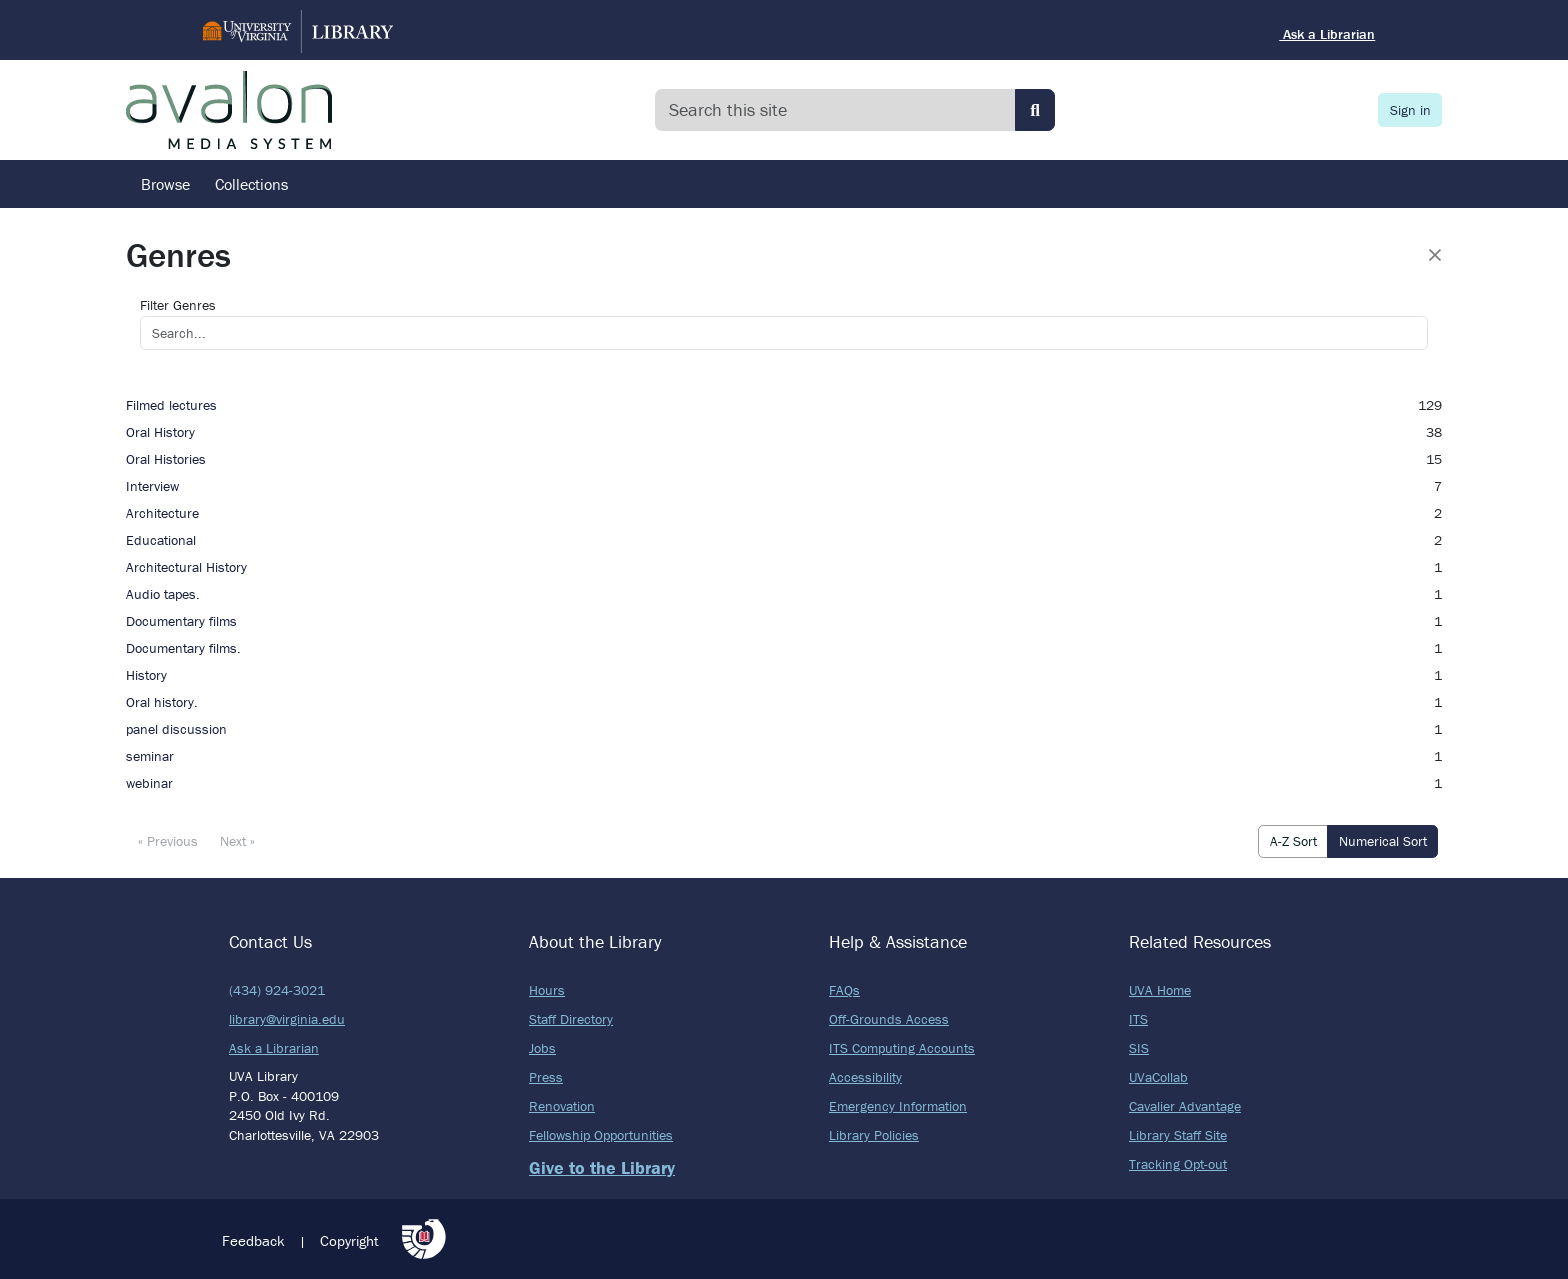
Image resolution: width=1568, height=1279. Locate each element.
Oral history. (162, 702)
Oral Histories (166, 459)
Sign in (1410, 110)
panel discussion (176, 729)
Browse (165, 184)
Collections (251, 184)
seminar (150, 756)
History (146, 675)
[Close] (1435, 255)
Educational (161, 540)
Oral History (160, 432)
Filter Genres (178, 305)
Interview (152, 486)
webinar (149, 783)
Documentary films (181, 621)
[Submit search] (1035, 110)
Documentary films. (183, 648)
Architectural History (186, 567)
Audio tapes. (163, 594)
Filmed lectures (171, 405)
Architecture (162, 513)
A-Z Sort (1293, 841)
